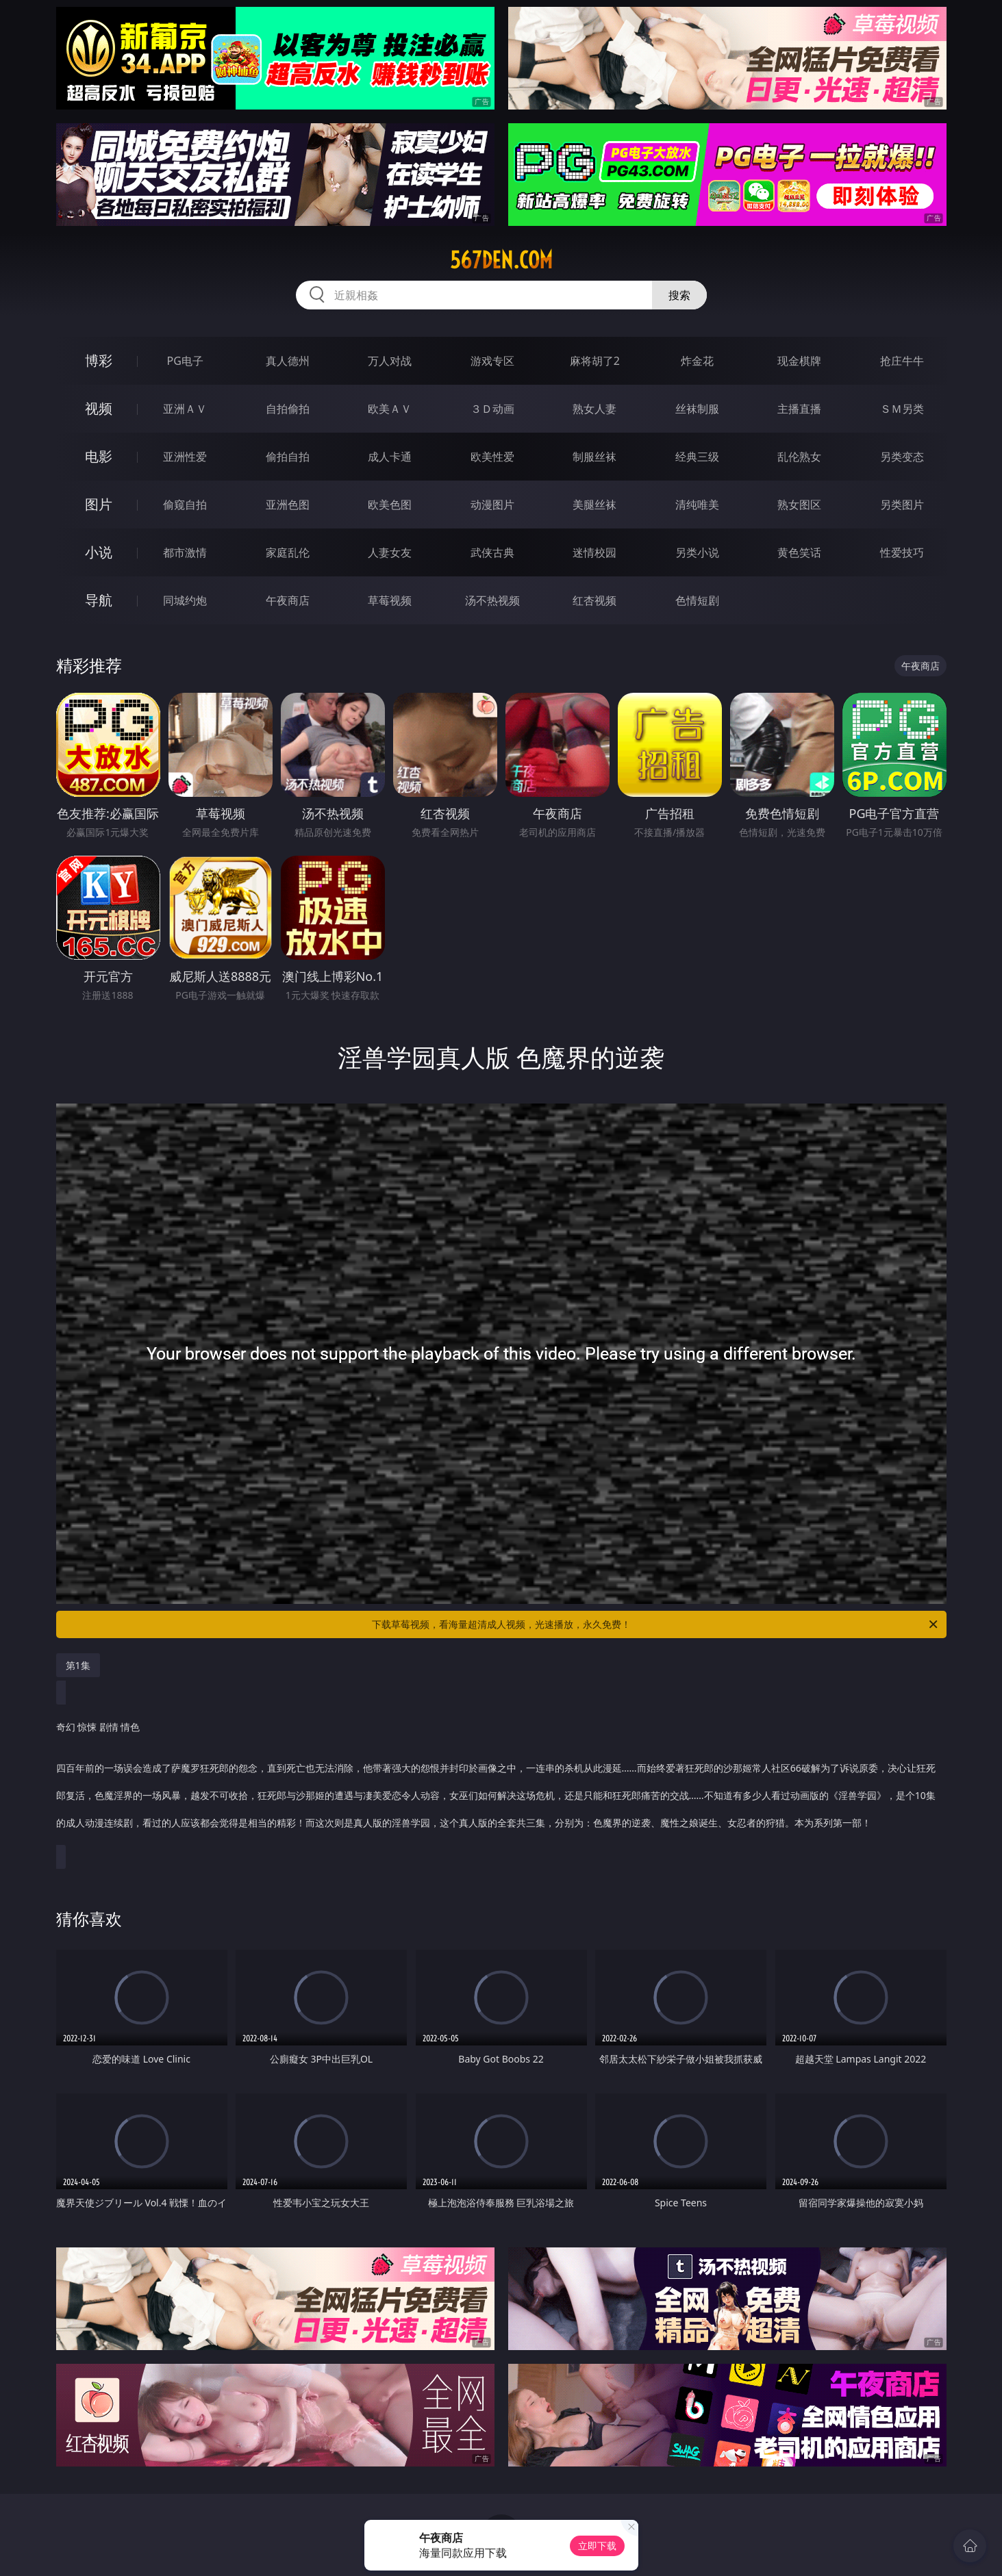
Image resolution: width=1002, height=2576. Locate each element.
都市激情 (185, 552)
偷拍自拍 (288, 456)
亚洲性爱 (185, 456)
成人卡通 (390, 456)
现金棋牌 (799, 360)
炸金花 (697, 360)
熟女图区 (799, 504)
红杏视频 (594, 600)
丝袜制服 (697, 408)
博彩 (98, 360)
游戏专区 (492, 360)
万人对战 (390, 360)
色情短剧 (697, 600)
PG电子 (185, 360)
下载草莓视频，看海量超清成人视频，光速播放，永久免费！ (656, 1624)
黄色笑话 (799, 552)
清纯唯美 (697, 504)
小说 (98, 552)
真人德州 (288, 360)
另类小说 (697, 552)
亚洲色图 (288, 504)
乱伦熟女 (799, 456)
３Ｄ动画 (492, 408)
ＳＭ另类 (902, 408)
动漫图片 (492, 504)
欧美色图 (390, 504)
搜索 (679, 295)
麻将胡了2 (595, 360)
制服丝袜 (594, 456)
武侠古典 (492, 552)
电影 (98, 456)
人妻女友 (390, 552)
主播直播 (799, 408)
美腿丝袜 (594, 504)
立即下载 (597, 2545)
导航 (98, 600)
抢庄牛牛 (902, 360)
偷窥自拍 (185, 504)
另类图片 (902, 504)
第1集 (78, 1665)
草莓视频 (390, 600)
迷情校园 (594, 552)
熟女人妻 (594, 408)
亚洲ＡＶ (185, 408)
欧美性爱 (492, 456)
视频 (98, 408)
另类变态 (902, 456)
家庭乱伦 (288, 552)
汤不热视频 (492, 600)
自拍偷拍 (288, 408)
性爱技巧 (902, 552)
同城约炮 (185, 600)
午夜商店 (288, 600)
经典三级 (697, 456)
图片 (98, 504)
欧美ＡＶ (390, 408)
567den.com (501, 260)
